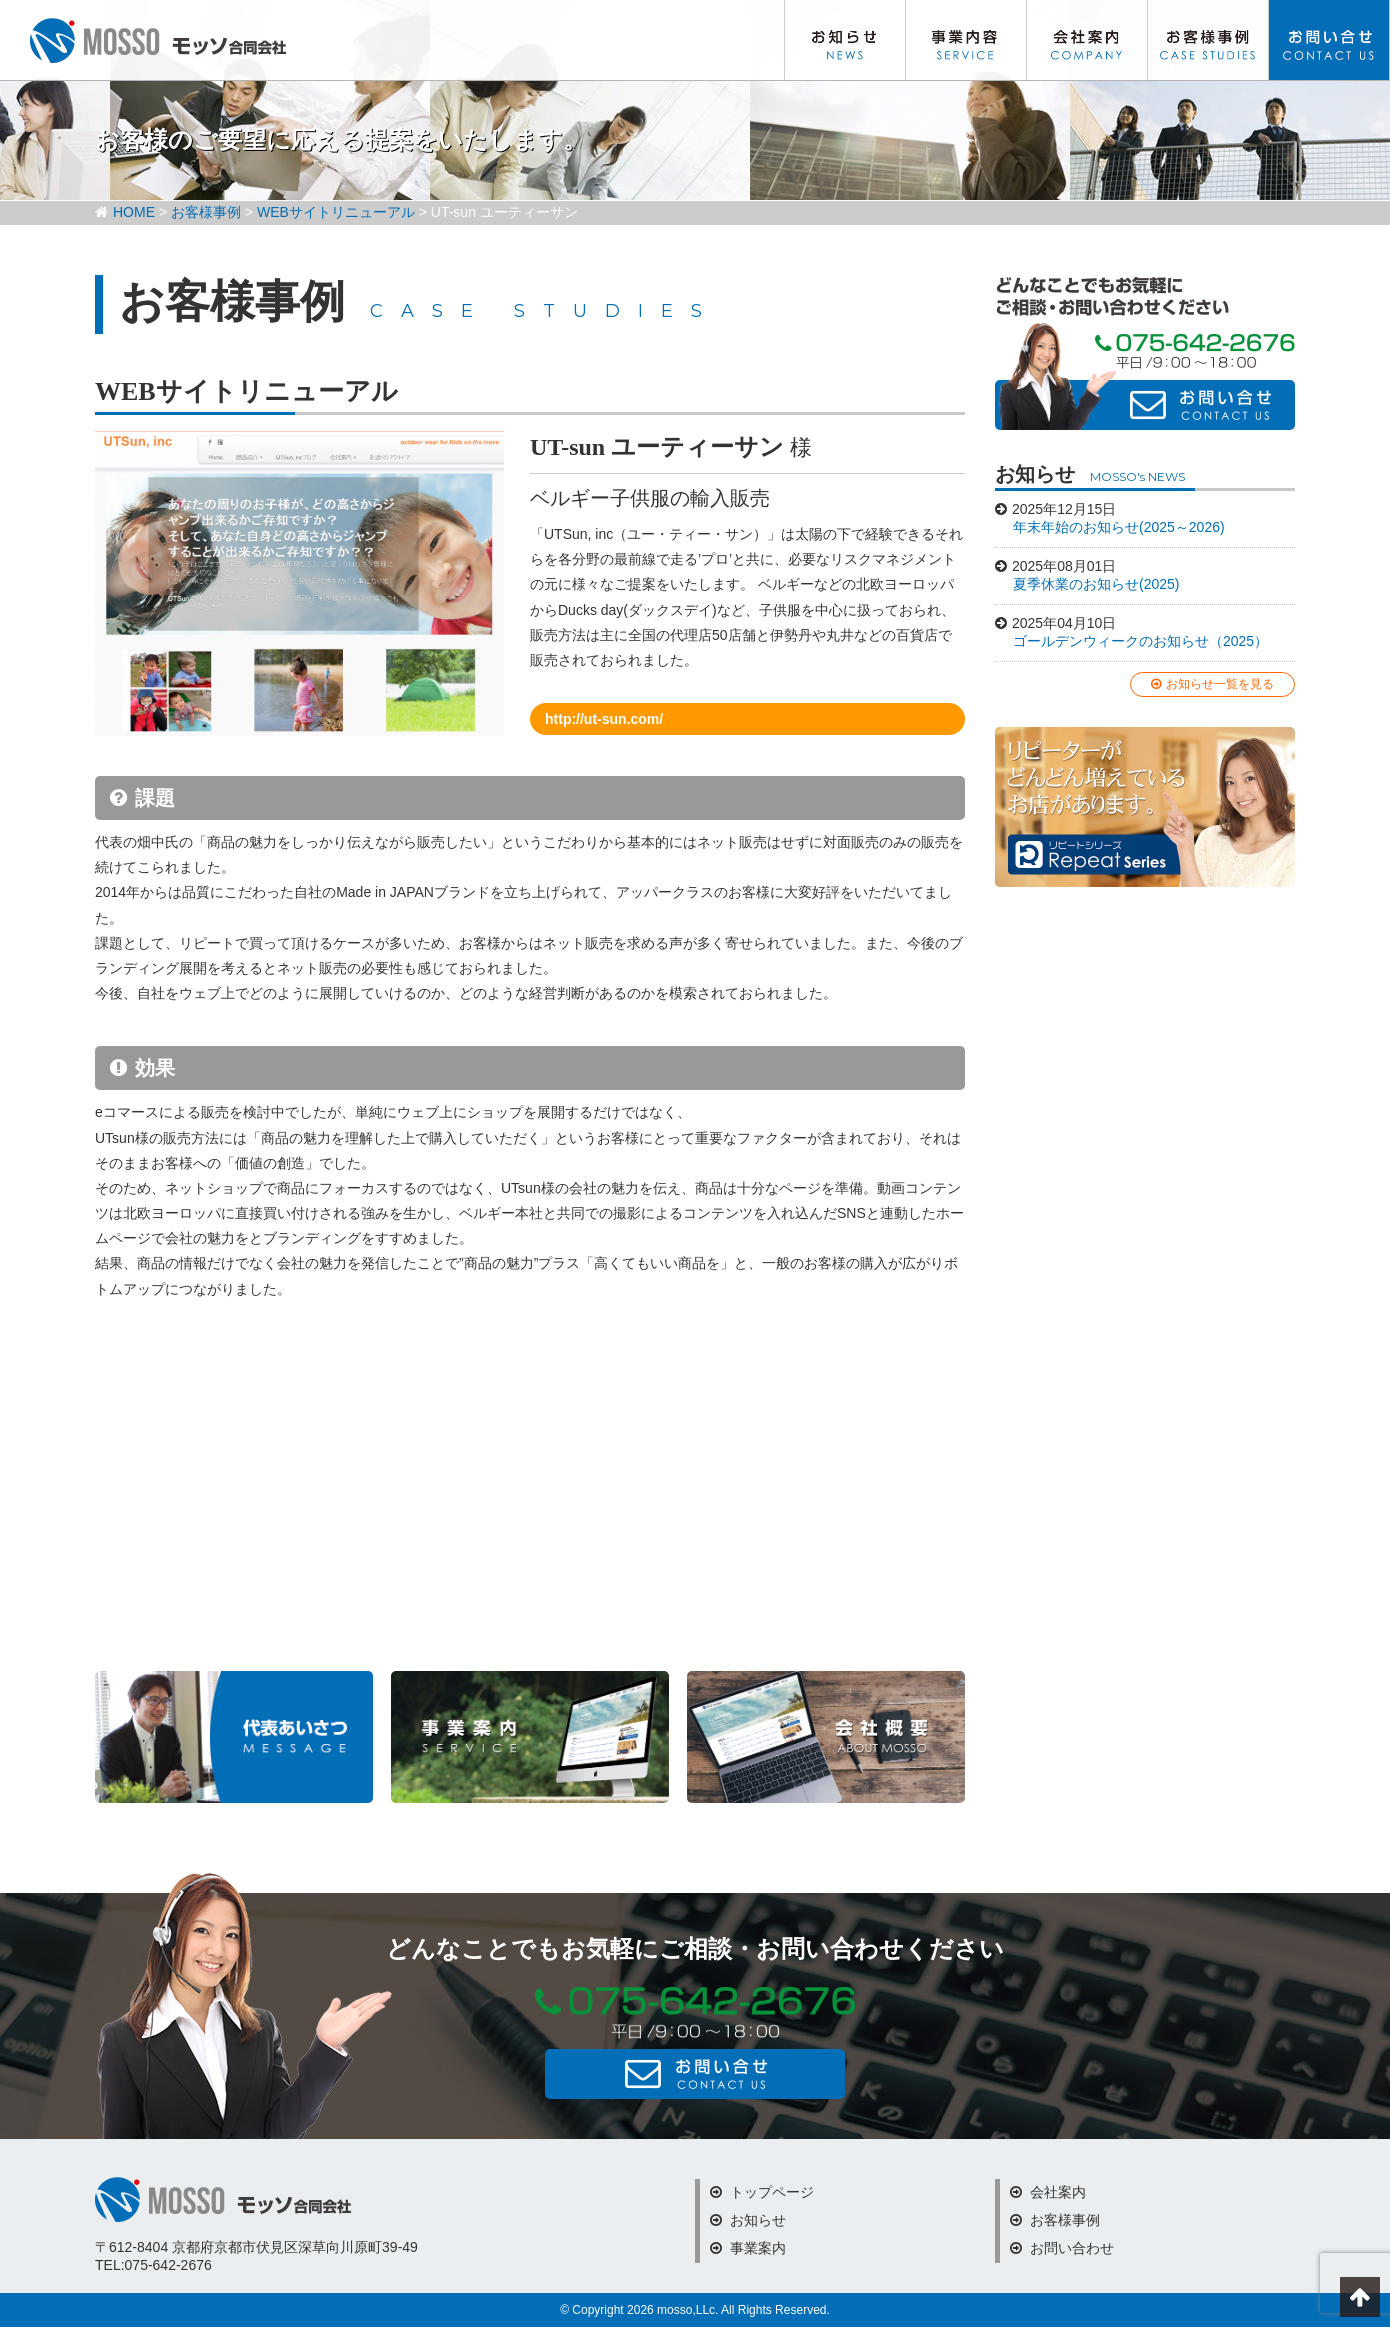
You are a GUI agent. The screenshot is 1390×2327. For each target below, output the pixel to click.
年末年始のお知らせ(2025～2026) (1119, 527)
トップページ (762, 2192)
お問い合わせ (1329, 40)
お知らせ (845, 40)
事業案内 (748, 2248)
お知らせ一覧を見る (1212, 684)
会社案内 (1087, 40)
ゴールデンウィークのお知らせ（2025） (1140, 641)
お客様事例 (1208, 40)
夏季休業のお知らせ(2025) (1096, 584)
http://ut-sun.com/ (604, 719)
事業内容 (966, 40)
